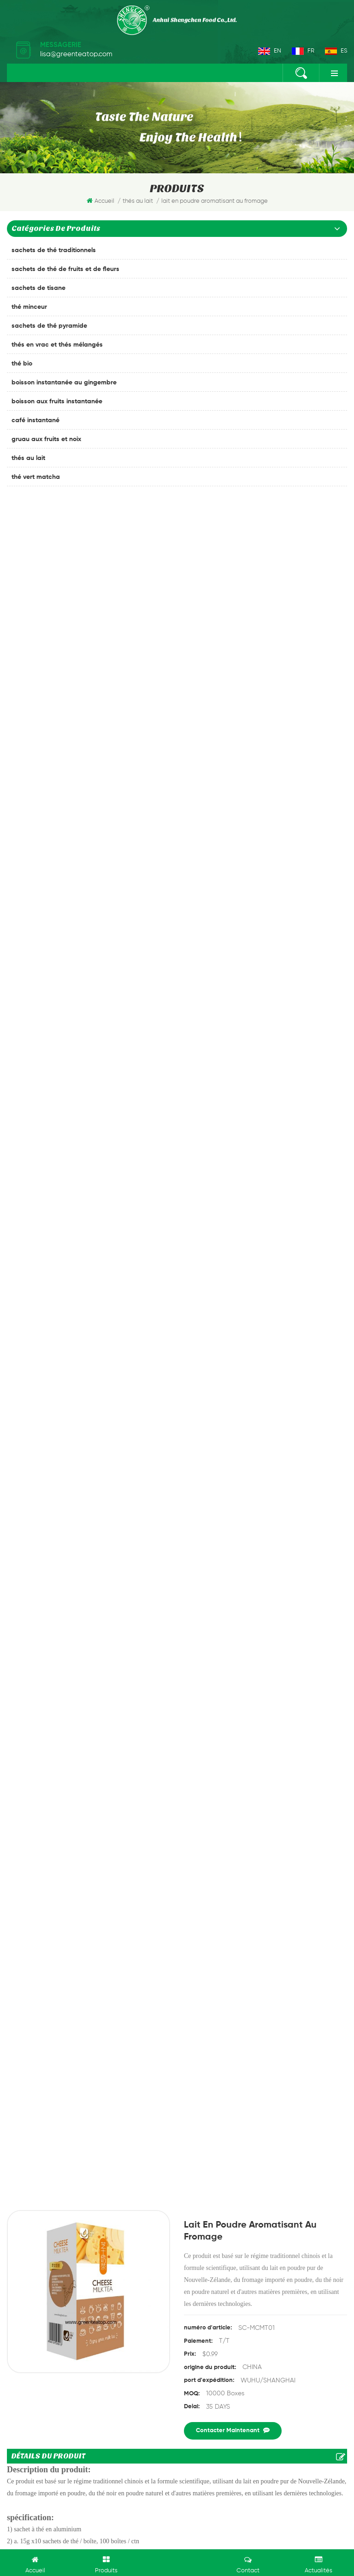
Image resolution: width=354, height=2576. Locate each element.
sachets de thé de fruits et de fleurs (65, 269)
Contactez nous (174, 2460)
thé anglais (30, 2423)
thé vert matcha (36, 477)
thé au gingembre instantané (57, 2344)
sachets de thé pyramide (49, 326)
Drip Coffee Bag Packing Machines (232, 2541)
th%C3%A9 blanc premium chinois (63, 2407)
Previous (162, 2073)
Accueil (100, 201)
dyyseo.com (271, 2519)
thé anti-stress (35, 2376)
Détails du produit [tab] (48, 761)
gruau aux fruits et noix (46, 439)
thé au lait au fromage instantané (269, 1546)
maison (21, 2460)
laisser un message (177, 2560)
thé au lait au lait (287, 1558)
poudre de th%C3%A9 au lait (170, 1546)
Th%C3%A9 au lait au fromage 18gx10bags (192, 1558)
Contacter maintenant (233, 735)
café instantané (35, 420)
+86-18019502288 (50, 2208)
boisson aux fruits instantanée (57, 401)
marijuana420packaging (151, 2541)
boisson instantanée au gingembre (64, 382)
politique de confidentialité (51, 2472)
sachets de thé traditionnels (54, 250)
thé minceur (29, 307)
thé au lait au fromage (86, 1546)
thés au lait (28, 458)
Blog (250, 2460)
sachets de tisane (38, 288)
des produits (60, 2460)
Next (191, 2073)
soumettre (48, 1824)
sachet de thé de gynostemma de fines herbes (83, 2360)
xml (316, 2460)
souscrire (177, 2295)
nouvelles (221, 2460)
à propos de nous (115, 2460)
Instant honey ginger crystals (177, 2009)
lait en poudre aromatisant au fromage (67, 1558)
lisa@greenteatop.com (76, 54)
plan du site (284, 2460)
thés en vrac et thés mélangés (57, 345)
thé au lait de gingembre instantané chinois (130, 1583)
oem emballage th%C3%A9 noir (59, 2391)
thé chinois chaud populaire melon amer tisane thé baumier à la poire (290, 2015)
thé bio (22, 363)
